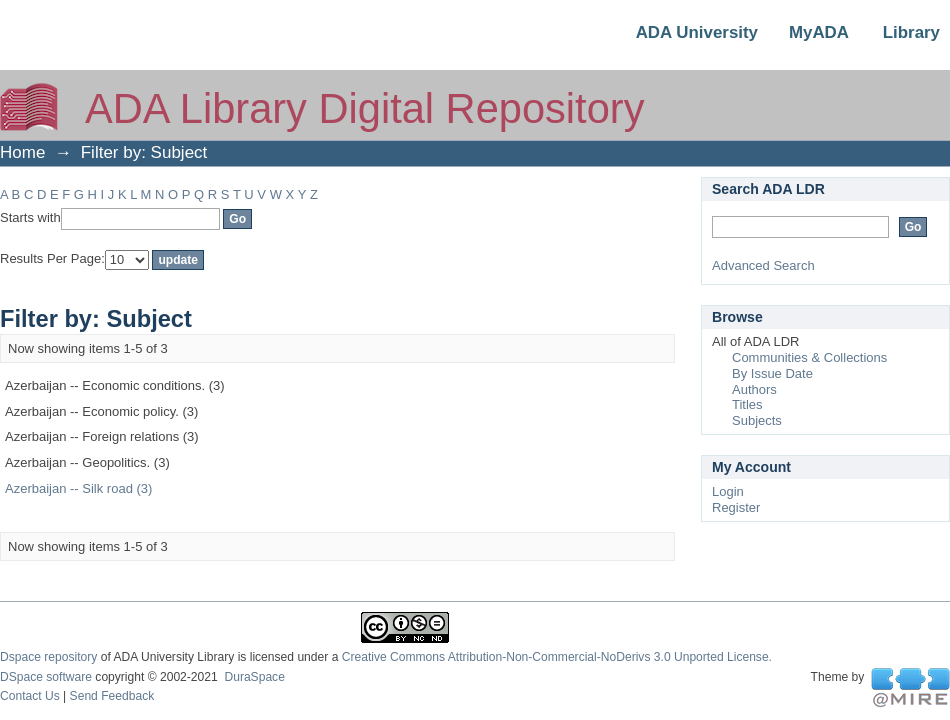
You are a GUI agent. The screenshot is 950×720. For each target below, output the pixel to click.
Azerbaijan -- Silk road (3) (78, 488)
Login (728, 491)
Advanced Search (763, 265)
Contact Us (30, 696)
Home (22, 152)
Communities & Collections (809, 357)
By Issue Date (772, 373)
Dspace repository (48, 657)
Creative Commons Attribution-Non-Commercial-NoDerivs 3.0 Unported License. (557, 657)
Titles (747, 404)
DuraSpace (254, 677)
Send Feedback (112, 696)
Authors (754, 389)
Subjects (757, 420)
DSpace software (46, 677)
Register (736, 507)
